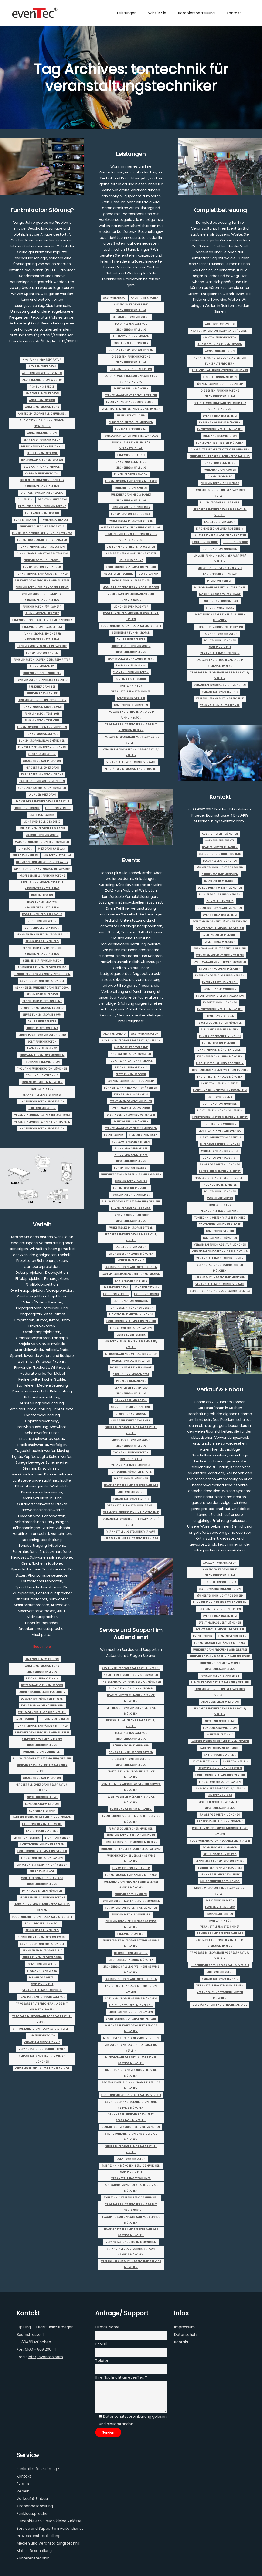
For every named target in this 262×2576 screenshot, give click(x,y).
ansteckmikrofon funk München (42, 413)
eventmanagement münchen (220, 422)
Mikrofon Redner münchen (220, 1144)
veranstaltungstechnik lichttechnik (42, 1122)
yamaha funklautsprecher (220, 705)
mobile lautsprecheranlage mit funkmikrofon (130, 597)
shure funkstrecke (42, 1021)
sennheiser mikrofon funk (42, 1001)
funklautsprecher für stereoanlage (131, 436)
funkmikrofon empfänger (42, 567)
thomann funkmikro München (42, 1055)
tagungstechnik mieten (219, 1185)
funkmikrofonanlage (42, 734)
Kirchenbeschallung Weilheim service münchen (130, 1969)
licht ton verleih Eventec (220, 1083)
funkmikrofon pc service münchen (131, 1908)
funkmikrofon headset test (42, 627)
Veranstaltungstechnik (220, 692)
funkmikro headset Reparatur (42, 526)
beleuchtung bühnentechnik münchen (220, 370)
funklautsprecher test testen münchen (219, 449)
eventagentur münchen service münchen (131, 1799)
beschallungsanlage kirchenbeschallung (131, 326)
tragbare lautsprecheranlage (42, 1997)
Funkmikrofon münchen (220, 1043)
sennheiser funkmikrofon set (42, 981)
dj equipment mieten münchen (220, 888)
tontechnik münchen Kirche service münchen (131, 2188)
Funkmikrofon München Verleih (219, 1050)
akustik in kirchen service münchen (131, 1675)
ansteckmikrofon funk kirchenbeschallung (131, 307)
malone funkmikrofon (42, 835)
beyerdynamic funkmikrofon (42, 460)
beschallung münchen (220, 861)
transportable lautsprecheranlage (131, 1485)
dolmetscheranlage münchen (220, 908)
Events (131, 860)
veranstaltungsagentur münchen (220, 685)
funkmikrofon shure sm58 (42, 707)
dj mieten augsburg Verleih (220, 894)
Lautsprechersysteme (131, 1281)
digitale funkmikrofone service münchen (131, 1774)
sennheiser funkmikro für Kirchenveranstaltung (42, 951)
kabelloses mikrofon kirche (42, 774)
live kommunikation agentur (219, 1137)
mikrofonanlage (42, 1871)
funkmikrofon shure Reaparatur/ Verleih (220, 493)
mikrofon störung (57, 855)
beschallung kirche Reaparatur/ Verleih (131, 1723)
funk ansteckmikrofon (42, 513)
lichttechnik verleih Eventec (220, 1131)
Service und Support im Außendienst (131, 1633)
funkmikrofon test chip (42, 720)
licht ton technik (27, 808)
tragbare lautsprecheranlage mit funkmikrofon (131, 714)
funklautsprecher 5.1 (131, 429)
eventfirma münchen (219, 942)
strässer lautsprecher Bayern (220, 627)
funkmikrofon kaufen (42, 653)
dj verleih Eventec (220, 901)
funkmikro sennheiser (220, 463)
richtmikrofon (42, 895)
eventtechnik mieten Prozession (220, 996)
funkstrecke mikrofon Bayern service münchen (131, 1943)
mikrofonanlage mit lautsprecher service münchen (131, 2060)
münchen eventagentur (131, 606)
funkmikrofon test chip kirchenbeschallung (131, 1218)
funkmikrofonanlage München (42, 741)
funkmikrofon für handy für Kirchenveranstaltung (42, 597)
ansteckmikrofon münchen (131, 1054)
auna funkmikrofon (42, 433)
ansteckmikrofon (42, 400)
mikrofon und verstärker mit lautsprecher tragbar (220, 571)
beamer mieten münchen (220, 847)
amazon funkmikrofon (42, 393)
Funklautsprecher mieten (220, 1029)
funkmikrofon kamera (131, 1181)
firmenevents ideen (131, 415)
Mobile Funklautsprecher (131, 580)
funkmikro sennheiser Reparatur (42, 540)
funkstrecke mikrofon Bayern (131, 521)
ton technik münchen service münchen (131, 2165)
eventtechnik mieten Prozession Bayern (131, 409)
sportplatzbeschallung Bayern (130, 659)
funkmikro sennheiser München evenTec (42, 533)
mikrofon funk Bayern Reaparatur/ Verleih (131, 1344)
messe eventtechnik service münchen (131, 2038)
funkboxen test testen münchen (220, 443)
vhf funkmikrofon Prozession (42, 1128)
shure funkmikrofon (131, 1414)
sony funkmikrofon (42, 1041)
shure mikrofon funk (42, 1028)
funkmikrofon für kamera (42, 606)
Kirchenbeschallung (42, 1797)
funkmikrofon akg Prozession (42, 547)
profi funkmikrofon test (220, 601)
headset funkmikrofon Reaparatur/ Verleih (220, 512)
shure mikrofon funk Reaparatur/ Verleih (131, 1430)
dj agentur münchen (219, 881)
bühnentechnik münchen (220, 874)
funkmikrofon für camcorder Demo (42, 587)
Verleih (42, 1224)
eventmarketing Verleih (220, 982)
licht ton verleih (58, 808)
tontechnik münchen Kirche (220, 1224)
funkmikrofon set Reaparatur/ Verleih (131, 1201)
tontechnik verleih (131, 698)
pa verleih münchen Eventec (220, 1171)
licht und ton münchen (219, 549)
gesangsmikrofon (42, 754)
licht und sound (131, 560)
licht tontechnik (42, 815)
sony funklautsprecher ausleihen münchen (219, 617)
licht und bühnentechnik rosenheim (220, 1090)
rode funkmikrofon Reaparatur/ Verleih (131, 626)
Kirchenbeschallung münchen (220, 1056)
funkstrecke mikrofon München (42, 747)
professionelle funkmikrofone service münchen (131, 2085)
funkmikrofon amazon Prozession (42, 553)
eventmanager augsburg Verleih (131, 402)
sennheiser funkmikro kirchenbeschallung (131, 1390)
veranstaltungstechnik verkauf (130, 762)
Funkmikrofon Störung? (42, 210)
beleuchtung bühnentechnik (42, 446)
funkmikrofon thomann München (42, 727)
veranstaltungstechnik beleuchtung (42, 1115)
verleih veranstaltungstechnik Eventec (220, 1291)
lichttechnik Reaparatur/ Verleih (131, 567)
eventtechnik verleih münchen (220, 429)
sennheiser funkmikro (42, 941)
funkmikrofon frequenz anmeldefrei (42, 580)
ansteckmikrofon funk (42, 407)
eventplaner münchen (220, 989)
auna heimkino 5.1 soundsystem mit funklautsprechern (220, 360)
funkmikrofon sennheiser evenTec (42, 680)
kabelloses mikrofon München (42, 781)
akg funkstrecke (42, 386)
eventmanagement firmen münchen (220, 962)
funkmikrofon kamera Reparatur (42, 646)
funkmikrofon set (42, 687)
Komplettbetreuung (220, 210)
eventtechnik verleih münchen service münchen (131, 1819)
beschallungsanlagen (220, 377)
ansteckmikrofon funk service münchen (131, 1682)
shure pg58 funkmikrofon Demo (42, 1035)
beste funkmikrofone (42, 453)
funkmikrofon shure (42, 693)
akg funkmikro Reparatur (42, 359)
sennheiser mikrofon (42, 994)
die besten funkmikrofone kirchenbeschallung (131, 359)
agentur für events (220, 324)
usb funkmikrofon (42, 1108)
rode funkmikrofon (42, 921)
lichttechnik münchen (219, 1124)
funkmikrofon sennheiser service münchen (130, 1924)
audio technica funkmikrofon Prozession (42, 423)
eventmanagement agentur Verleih (131, 395)
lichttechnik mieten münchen (131, 1314)
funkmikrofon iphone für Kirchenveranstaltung (42, 636)
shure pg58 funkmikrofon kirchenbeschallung (130, 649)
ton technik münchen (220, 640)
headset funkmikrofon (42, 768)
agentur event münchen (220, 834)
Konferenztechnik (131, 1260)
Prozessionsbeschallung (38, 2536)
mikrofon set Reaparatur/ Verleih (42, 1865)
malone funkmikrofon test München (42, 842)
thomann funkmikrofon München (42, 1068)
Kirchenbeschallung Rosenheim (220, 528)
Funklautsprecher (33, 2513)
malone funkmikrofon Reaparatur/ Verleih (220, 558)
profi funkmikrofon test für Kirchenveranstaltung (42, 885)
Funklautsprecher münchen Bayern (131, 1842)
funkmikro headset (56, 520)
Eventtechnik (113, 1135)
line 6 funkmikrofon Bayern (131, 1328)
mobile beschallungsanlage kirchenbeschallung (42, 1881)
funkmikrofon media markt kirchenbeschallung (131, 497)
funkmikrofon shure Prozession (42, 700)
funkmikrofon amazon (131, 474)
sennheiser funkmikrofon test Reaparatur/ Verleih (131, 2117)
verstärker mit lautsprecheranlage (131, 1538)
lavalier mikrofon (42, 795)
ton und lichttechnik (42, 1075)
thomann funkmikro (42, 1048)
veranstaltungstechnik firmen (219, 1258)
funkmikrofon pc (42, 666)
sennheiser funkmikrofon (42, 960)
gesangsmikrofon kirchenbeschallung (130, 527)
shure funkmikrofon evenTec (42, 1008)
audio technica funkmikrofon (220, 344)
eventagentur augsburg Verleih (220, 928)
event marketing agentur (131, 1108)
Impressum (184, 2327)
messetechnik (148, 574)
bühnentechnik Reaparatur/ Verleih (131, 1088)
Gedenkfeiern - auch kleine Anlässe (49, 2521)
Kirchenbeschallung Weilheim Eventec (219, 1070)
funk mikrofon (25, 520)
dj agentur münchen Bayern (131, 369)
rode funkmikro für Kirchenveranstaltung (42, 904)
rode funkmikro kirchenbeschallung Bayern (131, 616)
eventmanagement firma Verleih (220, 955)
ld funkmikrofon (115, 1287)
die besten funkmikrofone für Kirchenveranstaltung (42, 483)
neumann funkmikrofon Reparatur (42, 862)
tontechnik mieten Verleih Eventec (219, 1217)
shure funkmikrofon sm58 (42, 1014)
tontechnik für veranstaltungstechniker (42, 1092)
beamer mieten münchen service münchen (131, 1698)
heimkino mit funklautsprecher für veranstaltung (131, 537)
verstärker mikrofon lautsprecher (130, 769)
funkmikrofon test (131, 1934)
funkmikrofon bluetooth (42, 560)
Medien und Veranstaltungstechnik (48, 2543)
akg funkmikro (114, 298)
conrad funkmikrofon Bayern (131, 350)
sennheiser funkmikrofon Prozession (42, 974)
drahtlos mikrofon (52, 499)
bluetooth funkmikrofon (42, 467)
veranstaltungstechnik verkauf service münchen (130, 2251)
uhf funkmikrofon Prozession (42, 1101)
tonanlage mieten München (42, 1082)
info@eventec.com (45, 2357)
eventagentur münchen (131, 388)
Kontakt (220, 797)
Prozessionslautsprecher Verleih (219, 1178)
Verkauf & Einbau (220, 1389)
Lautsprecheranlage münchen (220, 1077)
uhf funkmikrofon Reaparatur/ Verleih (42, 2029)
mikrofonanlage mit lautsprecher (220, 587)
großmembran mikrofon (42, 761)
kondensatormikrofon (42, 1804)
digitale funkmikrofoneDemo (42, 493)
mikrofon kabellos (52, 849)
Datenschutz (185, 2334)
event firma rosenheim (220, 416)
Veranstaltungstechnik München (220, 1277)
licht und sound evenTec (42, 822)
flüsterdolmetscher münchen (131, 422)
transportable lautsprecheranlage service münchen (131, 2232)
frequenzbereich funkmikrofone (42, 506)
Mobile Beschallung (34, 2550)
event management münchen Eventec (220, 921)
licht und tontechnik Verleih (131, 2005)
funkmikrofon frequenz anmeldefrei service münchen (131, 1884)
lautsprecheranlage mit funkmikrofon (131, 1274)
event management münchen (131, 1101)
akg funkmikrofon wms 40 (42, 380)
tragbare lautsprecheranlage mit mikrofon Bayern (131, 727)
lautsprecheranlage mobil (42, 1824)
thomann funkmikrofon (42, 1062)
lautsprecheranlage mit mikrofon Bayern (131, 1989)
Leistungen (131, 154)
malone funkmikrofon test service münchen (131, 2028)
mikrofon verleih (220, 581)
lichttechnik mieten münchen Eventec (220, 1117)
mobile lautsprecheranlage (220, 594)
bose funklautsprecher (130, 343)
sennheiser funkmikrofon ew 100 (42, 967)
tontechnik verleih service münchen (131, 2197)
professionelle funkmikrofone (42, 876)
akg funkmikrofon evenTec (42, 373)
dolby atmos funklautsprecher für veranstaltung (131, 379)
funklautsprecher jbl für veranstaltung (131, 445)
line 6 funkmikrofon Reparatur (42, 828)
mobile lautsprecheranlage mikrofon (131, 587)
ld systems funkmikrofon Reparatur (42, 801)
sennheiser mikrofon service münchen (131, 2127)
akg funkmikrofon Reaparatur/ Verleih (220, 331)
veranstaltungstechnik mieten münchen (220, 1268)
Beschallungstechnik (131, 1067)
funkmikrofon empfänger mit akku (42, 574)
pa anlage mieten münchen (220, 1164)
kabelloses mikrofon (219, 522)
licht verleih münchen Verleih (219, 1110)
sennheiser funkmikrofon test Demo (42, 987)
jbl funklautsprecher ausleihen (131, 547)
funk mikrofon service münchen (131, 1835)
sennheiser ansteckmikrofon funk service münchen (131, 2105)
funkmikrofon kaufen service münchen (131, 1901)
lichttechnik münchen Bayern (42, 1844)
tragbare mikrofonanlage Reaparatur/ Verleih (131, 740)
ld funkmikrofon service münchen (131, 1998)
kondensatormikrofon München (42, 788)
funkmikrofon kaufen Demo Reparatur (42, 660)
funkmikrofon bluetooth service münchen (131, 1858)
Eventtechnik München (220, 1002)
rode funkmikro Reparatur (42, 914)
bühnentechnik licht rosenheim (219, 384)
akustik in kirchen (145, 298)
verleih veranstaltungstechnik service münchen (131, 2264)
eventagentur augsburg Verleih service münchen (131, 1787)
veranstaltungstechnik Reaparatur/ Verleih (131, 752)
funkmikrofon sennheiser (42, 673)
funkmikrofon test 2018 (42, 714)
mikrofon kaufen (25, 855)
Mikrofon (25, 849)
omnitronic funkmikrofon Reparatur (42, 869)
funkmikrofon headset (42, 613)
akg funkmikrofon (42, 366)
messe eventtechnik (118, 574)
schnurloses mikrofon (42, 928)
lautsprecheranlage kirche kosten (131, 553)
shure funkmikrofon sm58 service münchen (131, 2136)
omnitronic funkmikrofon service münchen (131, 2073)
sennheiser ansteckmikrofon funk (42, 934)
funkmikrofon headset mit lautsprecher (42, 620)
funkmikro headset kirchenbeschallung (220, 456)
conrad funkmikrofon (42, 473)
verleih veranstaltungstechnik (220, 698)
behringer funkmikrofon (42, 440)
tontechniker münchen (131, 705)
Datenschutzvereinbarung (127, 2416)
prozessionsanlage (131, 1381)
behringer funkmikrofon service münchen (131, 1710)
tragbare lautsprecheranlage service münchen (131, 2220)
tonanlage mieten (220, 1198)
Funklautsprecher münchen (220, 1036)
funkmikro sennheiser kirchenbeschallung (131, 464)
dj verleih (24, 499)
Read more (42, 1646)
